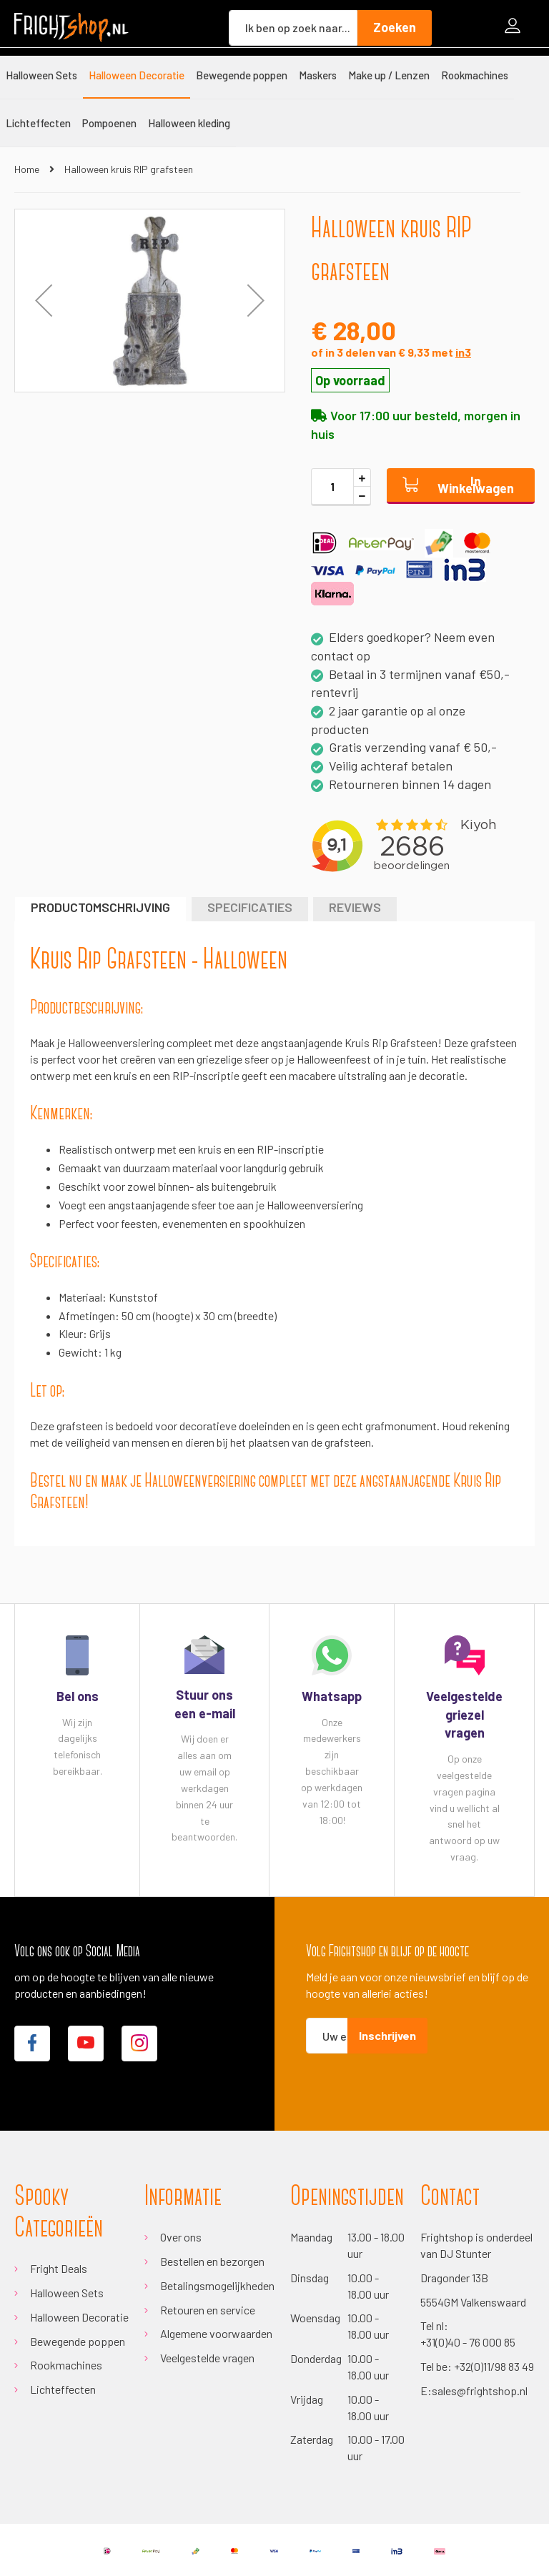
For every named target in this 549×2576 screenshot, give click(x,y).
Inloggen (516, 27)
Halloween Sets (67, 2292)
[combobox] (293, 28)
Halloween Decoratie (79, 2317)
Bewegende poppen (77, 2341)
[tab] (100, 908)
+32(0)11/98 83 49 (494, 2366)
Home (26, 169)
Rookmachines (66, 2365)
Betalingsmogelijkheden (217, 2285)
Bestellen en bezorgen (212, 2261)
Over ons (181, 2237)
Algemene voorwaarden (216, 2333)
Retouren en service (207, 2310)
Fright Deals (58, 2268)
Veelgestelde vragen (207, 2357)
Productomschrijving (100, 907)
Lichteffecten (63, 2389)
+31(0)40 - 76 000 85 (467, 2342)
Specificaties (249, 907)
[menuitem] (41, 75)
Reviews (355, 907)
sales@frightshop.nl (480, 2390)
